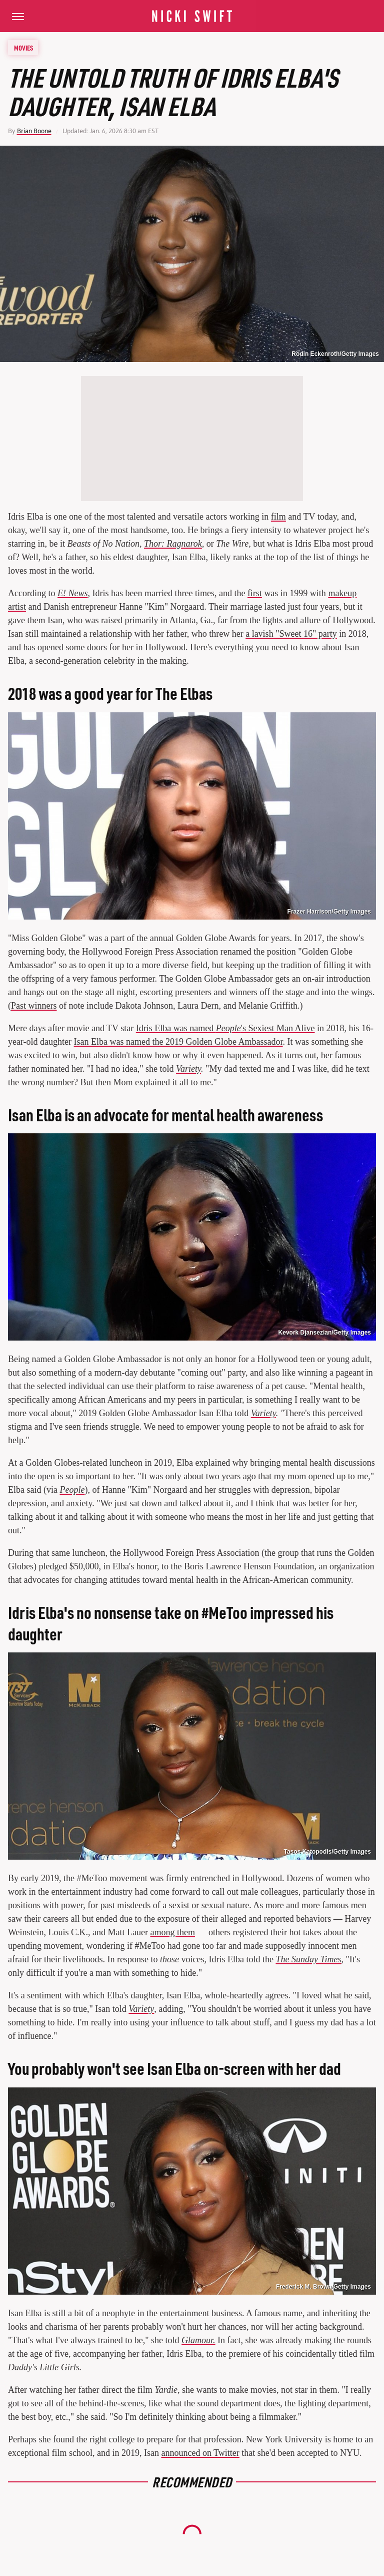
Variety (141, 2009)
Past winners (34, 1006)
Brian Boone (34, 131)
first (255, 593)
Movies (23, 47)
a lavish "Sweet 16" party (291, 634)
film (278, 517)
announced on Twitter (200, 2453)
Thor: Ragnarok (173, 544)
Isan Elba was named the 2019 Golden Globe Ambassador (178, 1042)
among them (172, 1932)
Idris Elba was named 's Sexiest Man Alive (225, 1028)
